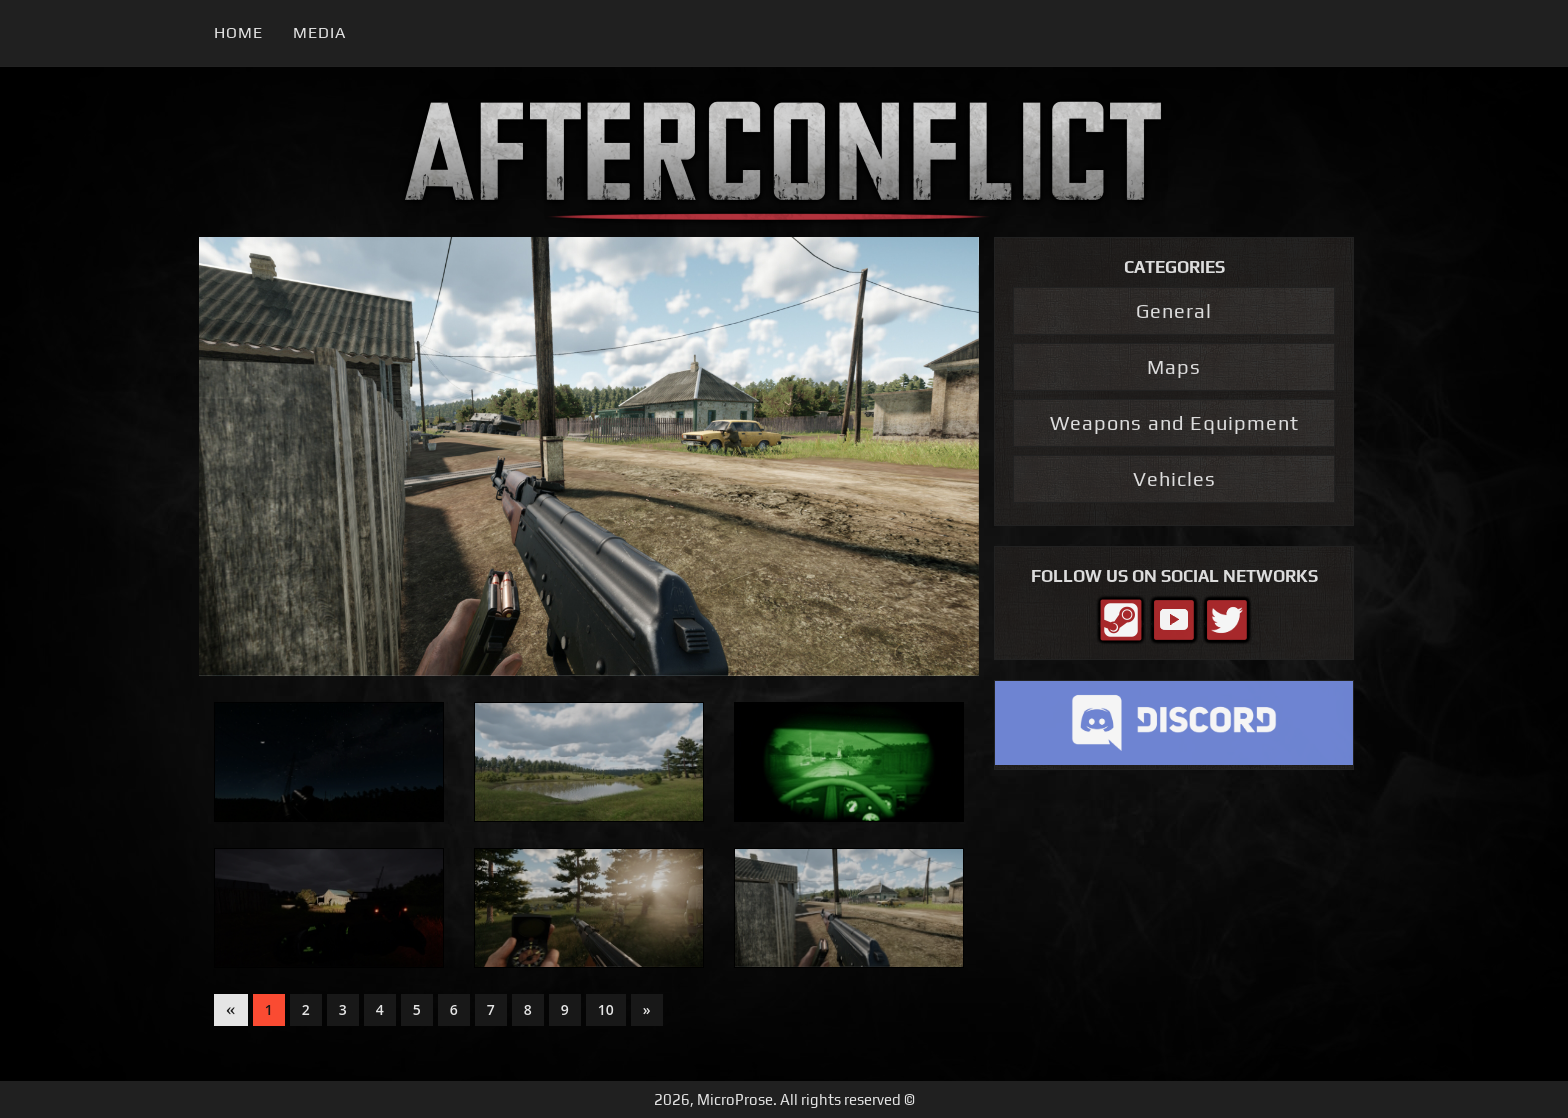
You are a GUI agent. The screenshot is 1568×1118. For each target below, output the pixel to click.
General (1174, 310)
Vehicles (1174, 478)
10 (606, 1009)
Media (319, 32)
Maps (1174, 366)
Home (238, 32)
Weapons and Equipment (1174, 422)
